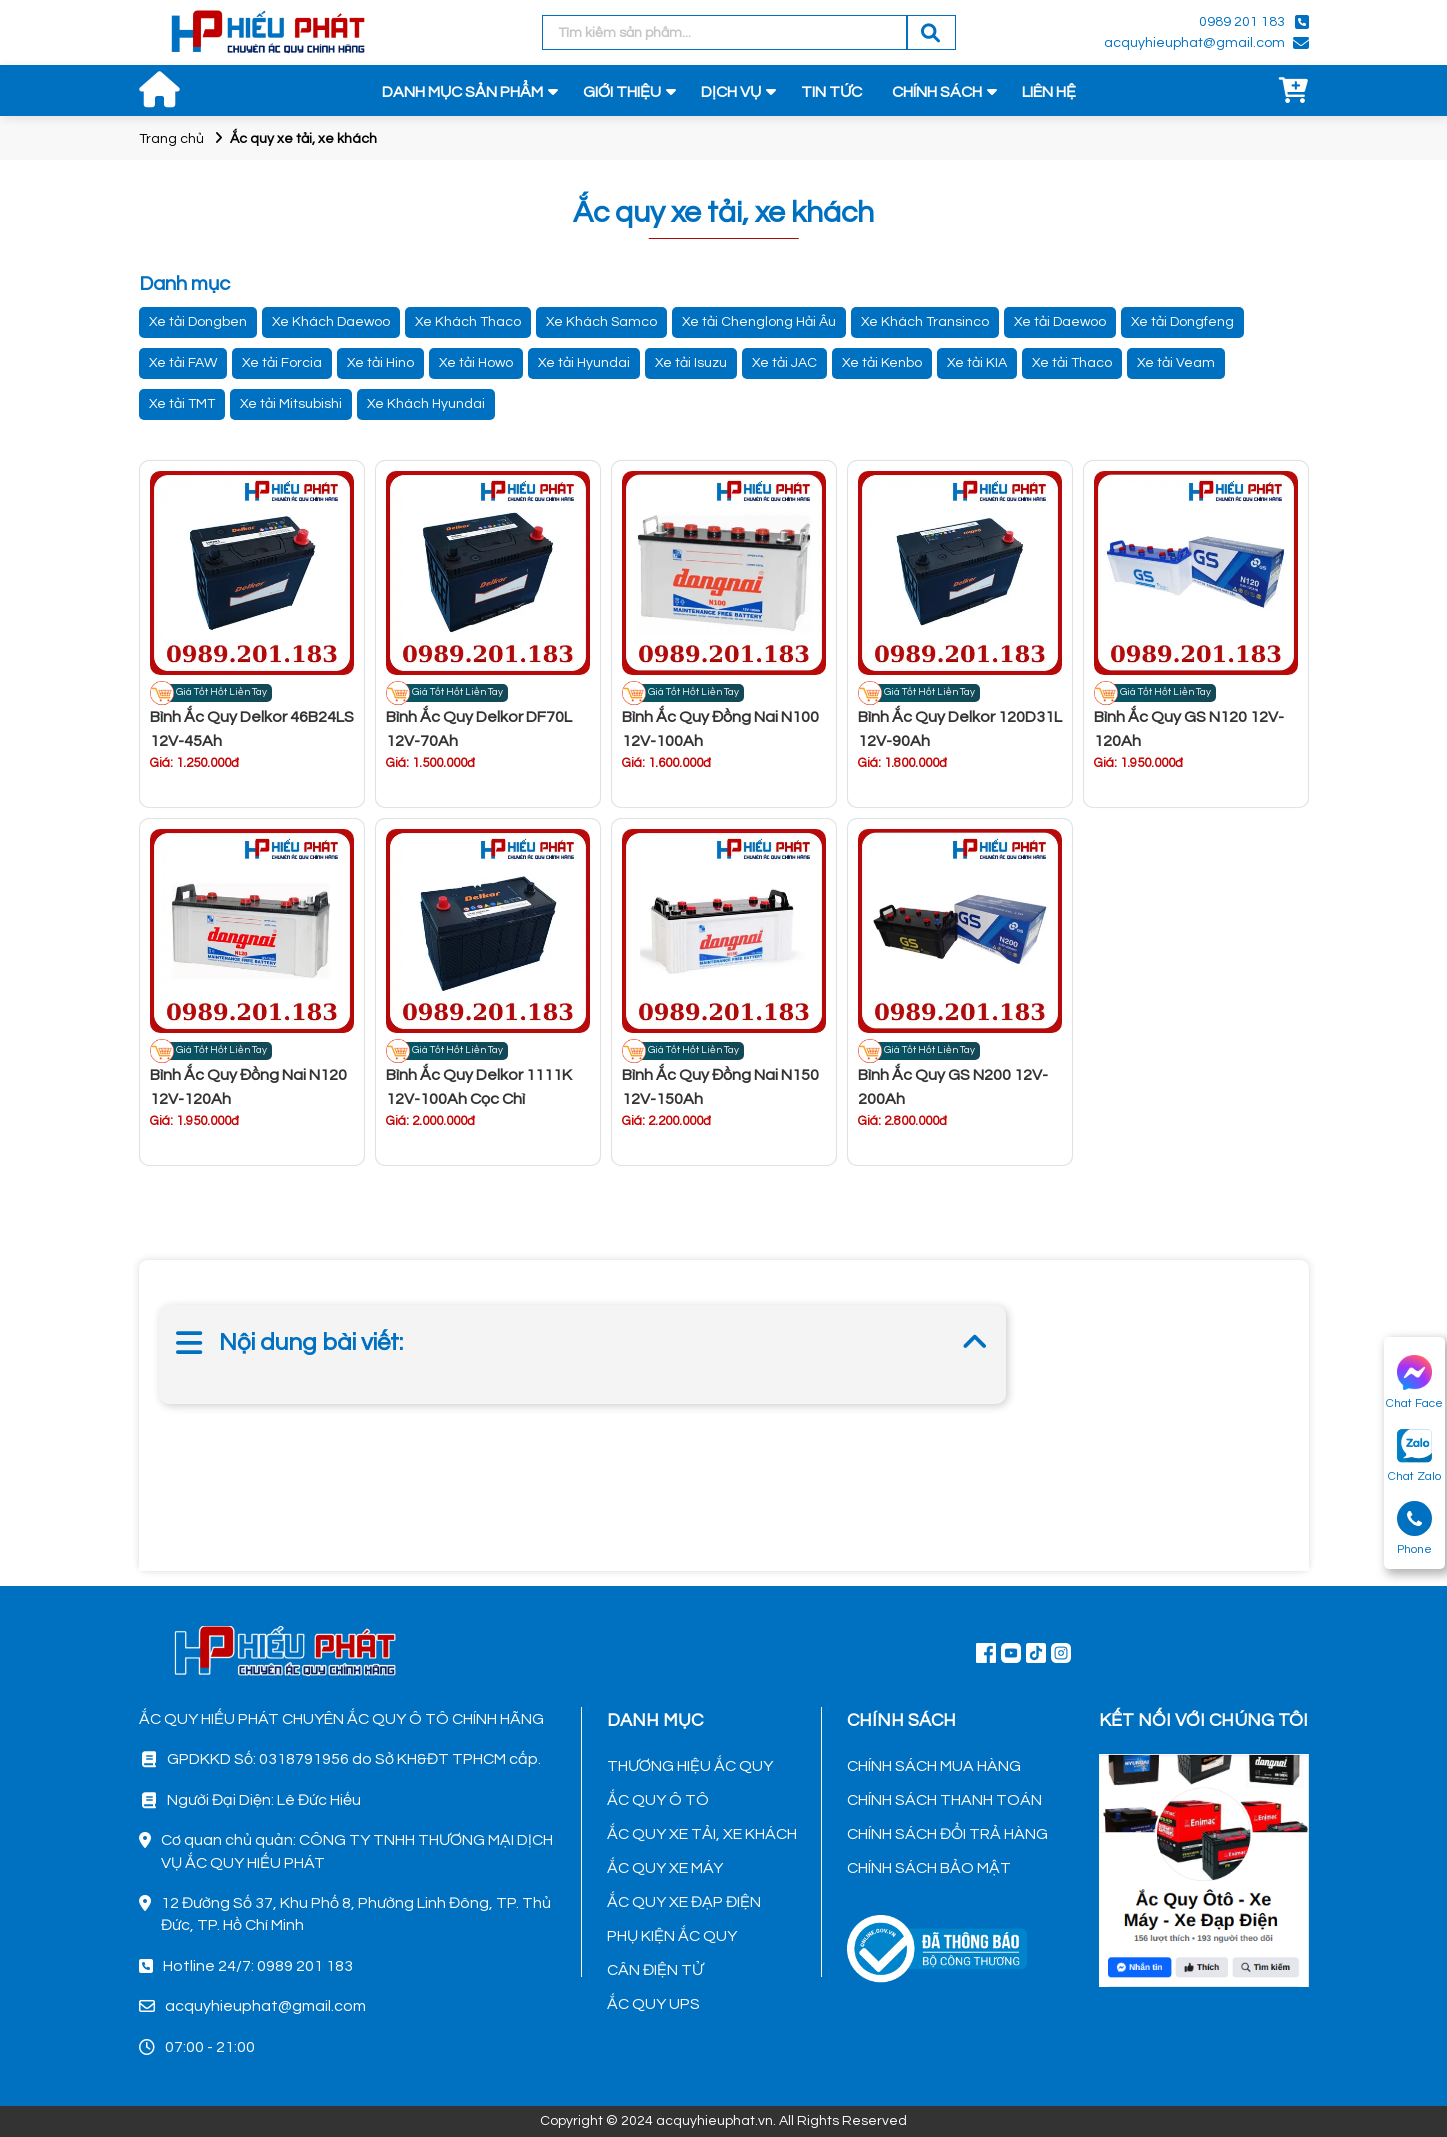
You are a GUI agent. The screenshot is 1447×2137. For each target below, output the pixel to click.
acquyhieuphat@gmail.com (1194, 43)
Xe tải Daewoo (1060, 322)
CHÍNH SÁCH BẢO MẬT (929, 1868)
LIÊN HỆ (1049, 92)
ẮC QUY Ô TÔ (658, 1800)
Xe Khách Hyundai (426, 404)
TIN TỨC (831, 92)
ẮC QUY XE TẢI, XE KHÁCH (702, 1834)
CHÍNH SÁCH (937, 92)
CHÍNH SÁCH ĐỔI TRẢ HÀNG (947, 1834)
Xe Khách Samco (601, 322)
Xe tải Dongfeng (1182, 322)
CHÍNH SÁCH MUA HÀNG (934, 1766)
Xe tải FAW (183, 363)
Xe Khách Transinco (925, 322)
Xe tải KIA (977, 363)
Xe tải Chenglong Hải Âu (759, 322)
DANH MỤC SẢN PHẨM (462, 92)
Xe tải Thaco (1072, 363)
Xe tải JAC (784, 363)
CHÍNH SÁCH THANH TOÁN (944, 1800)
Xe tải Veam (1176, 363)
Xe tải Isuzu (691, 363)
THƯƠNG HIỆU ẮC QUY (690, 1766)
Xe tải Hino (380, 363)
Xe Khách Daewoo (331, 322)
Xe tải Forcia (282, 363)
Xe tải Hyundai (584, 363)
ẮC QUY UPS (653, 2004)
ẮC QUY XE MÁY (665, 1868)
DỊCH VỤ (731, 92)
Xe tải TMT (182, 404)
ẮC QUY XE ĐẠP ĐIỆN (684, 1902)
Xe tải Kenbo (882, 363)
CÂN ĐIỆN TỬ (655, 1970)
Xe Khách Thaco (468, 322)
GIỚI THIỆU (622, 92)
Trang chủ (171, 139)
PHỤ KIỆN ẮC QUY (672, 1936)
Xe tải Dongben (198, 322)
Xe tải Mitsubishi (291, 404)
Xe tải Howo (476, 363)
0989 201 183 (1242, 22)
